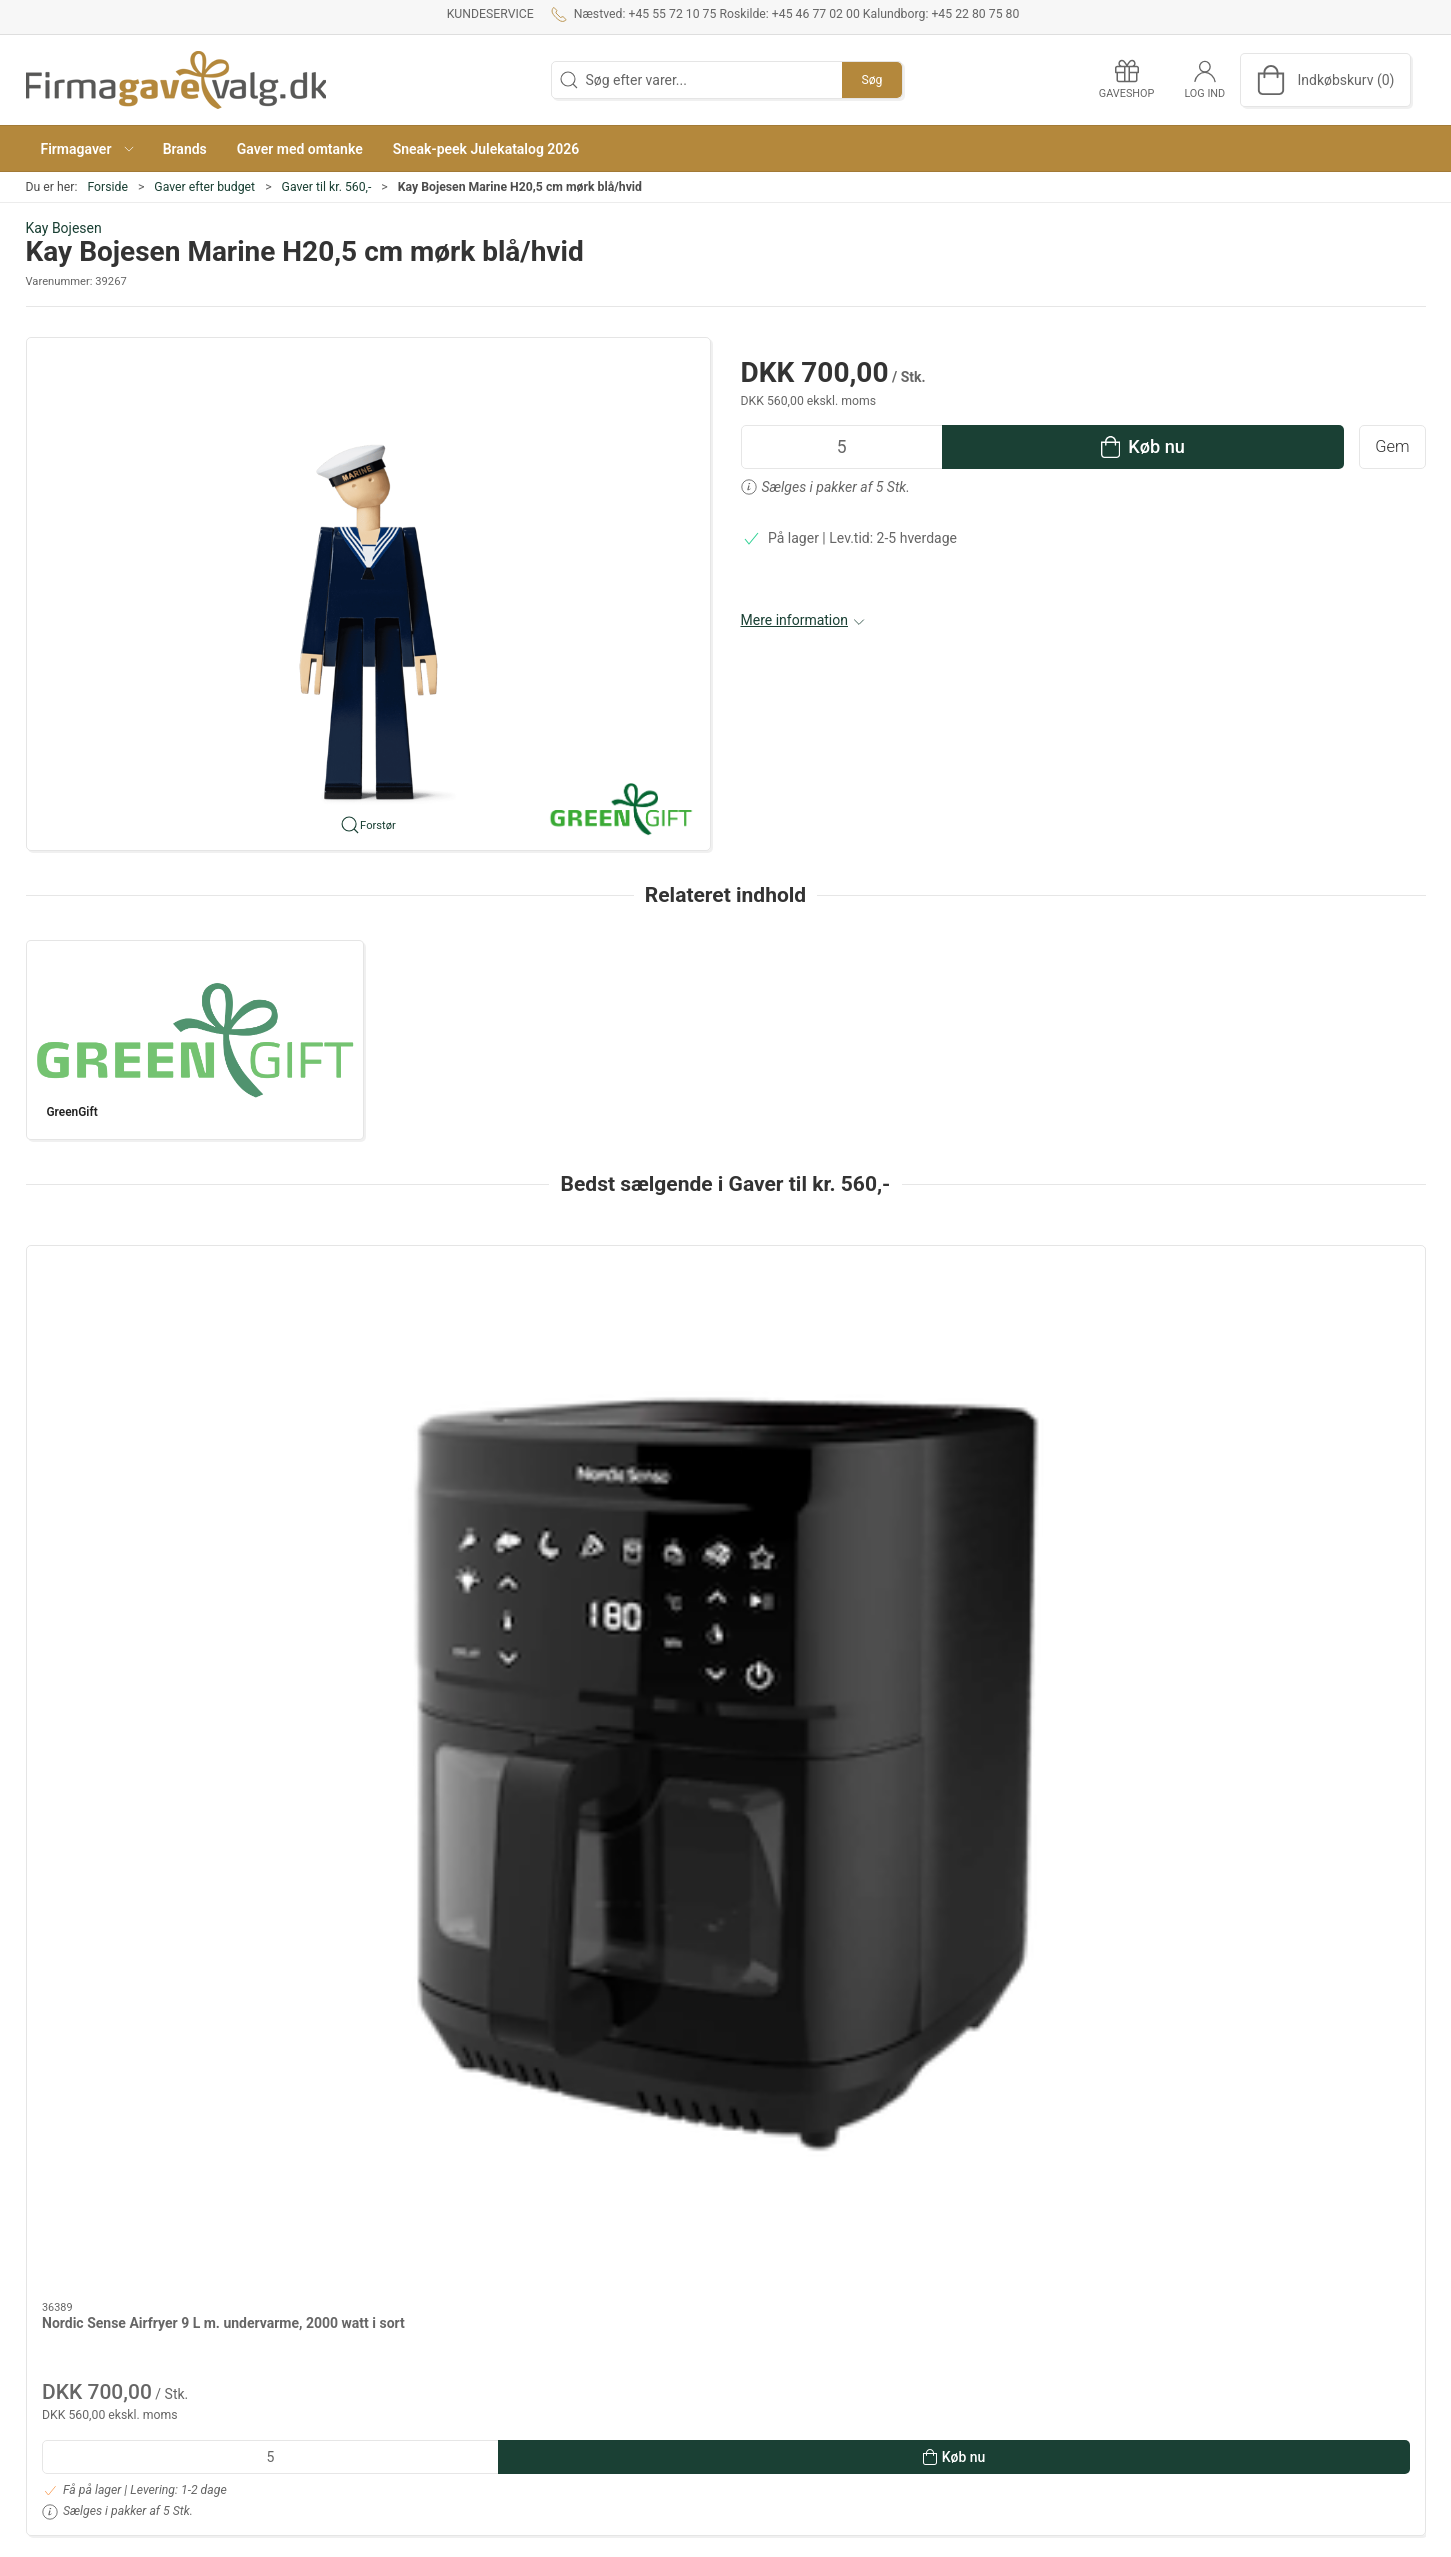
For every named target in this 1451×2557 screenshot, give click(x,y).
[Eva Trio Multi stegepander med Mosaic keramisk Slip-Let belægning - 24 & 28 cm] (442, 1349)
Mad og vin (1017, 2304)
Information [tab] (78, 1831)
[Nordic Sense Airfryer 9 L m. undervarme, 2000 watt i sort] (159, 1349)
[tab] (699, 1723)
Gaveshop (537, 2333)
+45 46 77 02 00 (76, 2343)
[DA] (176, 80)
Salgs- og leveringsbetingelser (599, 2304)
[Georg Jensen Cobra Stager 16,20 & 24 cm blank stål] (1008, 1349)
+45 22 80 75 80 (76, 2400)
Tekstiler (1009, 2361)
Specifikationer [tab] (88, 1882)
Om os (526, 2247)
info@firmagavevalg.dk (97, 2436)
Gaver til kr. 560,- (327, 187)
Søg (871, 80)
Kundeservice (490, 14)
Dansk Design (1025, 2276)
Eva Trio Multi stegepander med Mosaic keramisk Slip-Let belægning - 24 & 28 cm (440, 1492)
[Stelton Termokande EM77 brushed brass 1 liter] (1291, 1349)
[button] (87, 148)
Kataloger (536, 2361)
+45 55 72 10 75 (76, 2265)
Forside (107, 187)
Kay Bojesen (64, 228)
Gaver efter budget (204, 187)
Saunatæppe (647, 1473)
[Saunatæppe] (725, 1349)
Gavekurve (1015, 2333)
